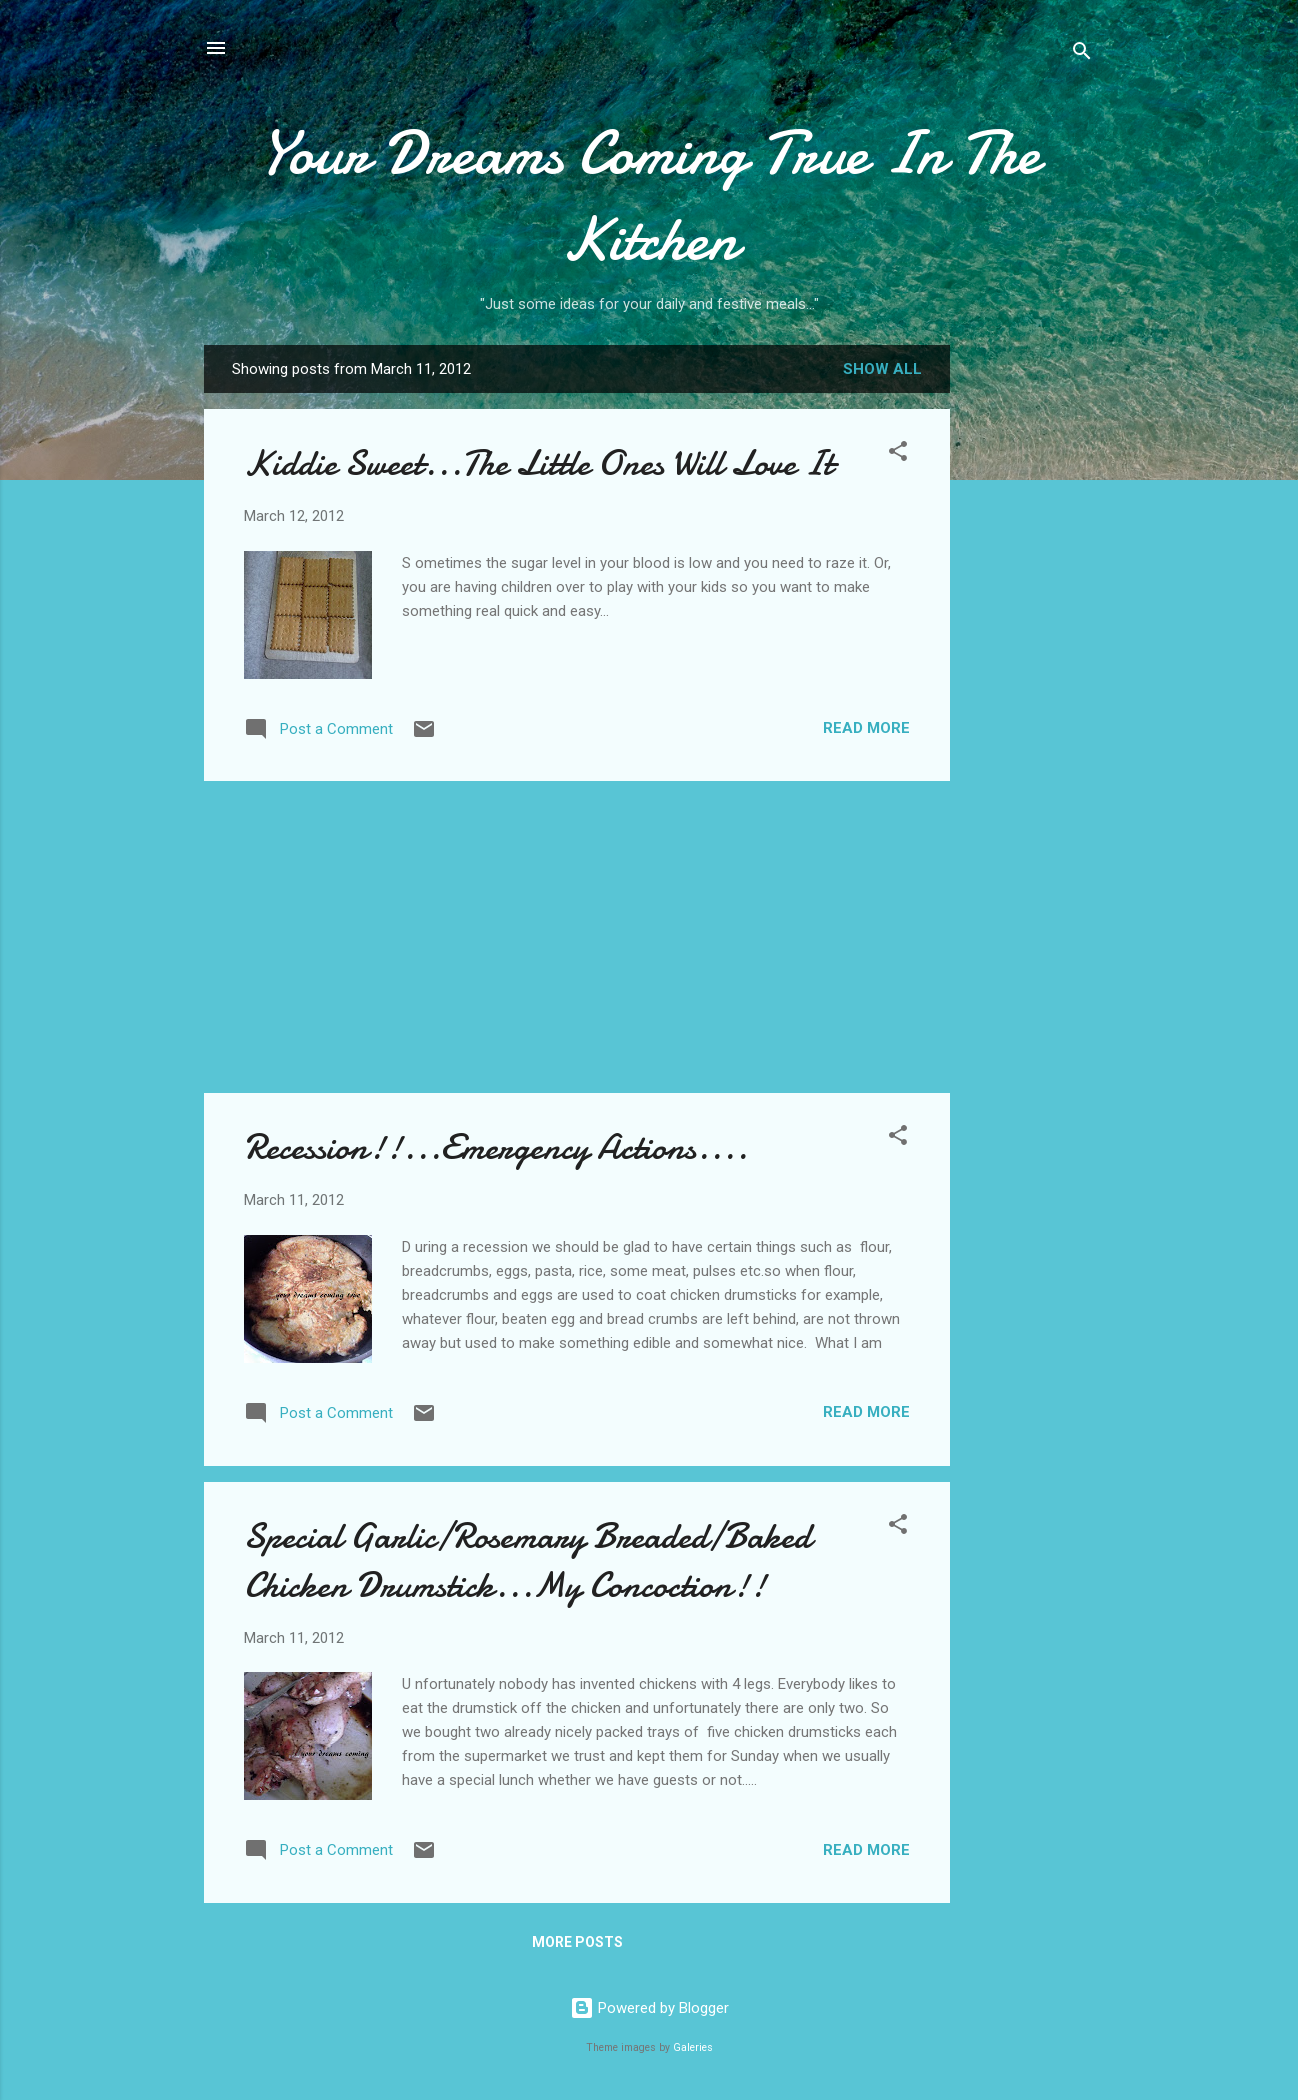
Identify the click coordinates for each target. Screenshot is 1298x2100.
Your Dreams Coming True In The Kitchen (649, 196)
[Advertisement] (1030, 661)
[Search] (1082, 54)
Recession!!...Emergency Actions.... (496, 1147)
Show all (882, 369)
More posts (577, 1942)
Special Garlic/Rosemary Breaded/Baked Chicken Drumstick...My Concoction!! (527, 1561)
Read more (866, 728)
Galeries (693, 2047)
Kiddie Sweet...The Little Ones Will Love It (538, 463)
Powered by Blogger (649, 2008)
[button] (898, 454)
